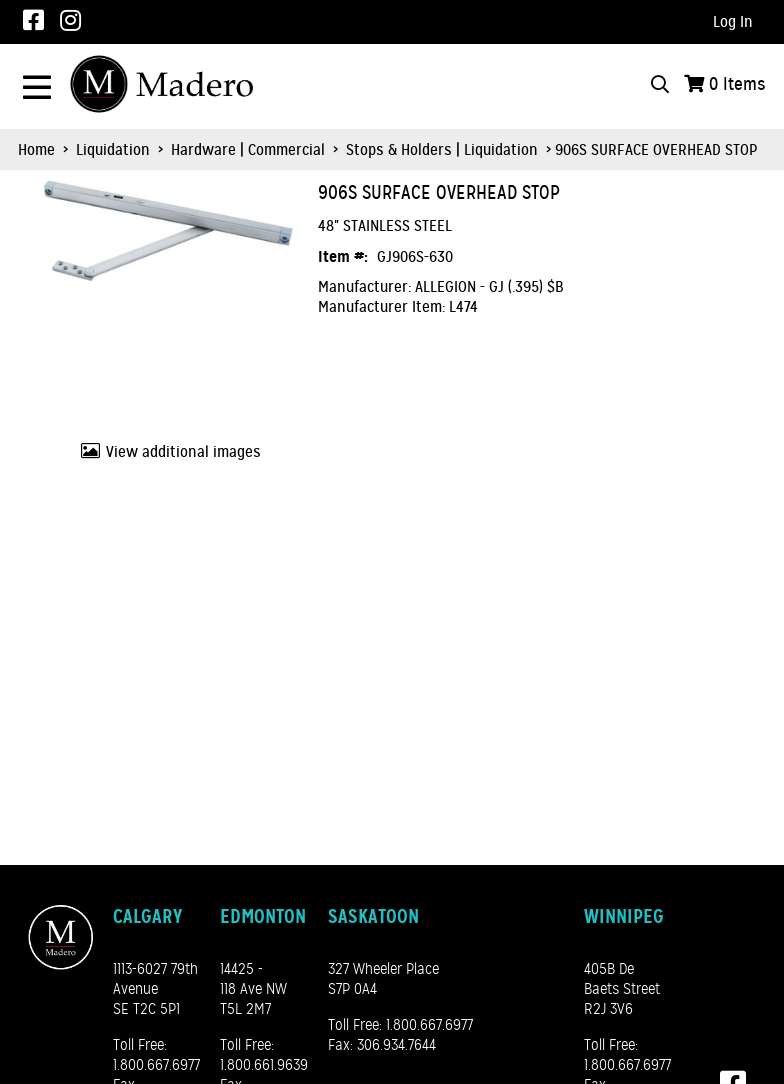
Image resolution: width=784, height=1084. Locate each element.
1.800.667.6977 (156, 1065)
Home (36, 150)
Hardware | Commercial (248, 150)
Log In (733, 22)
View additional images (183, 452)
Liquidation (113, 150)
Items (737, 84)
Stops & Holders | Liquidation (442, 150)
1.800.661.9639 (264, 1065)
